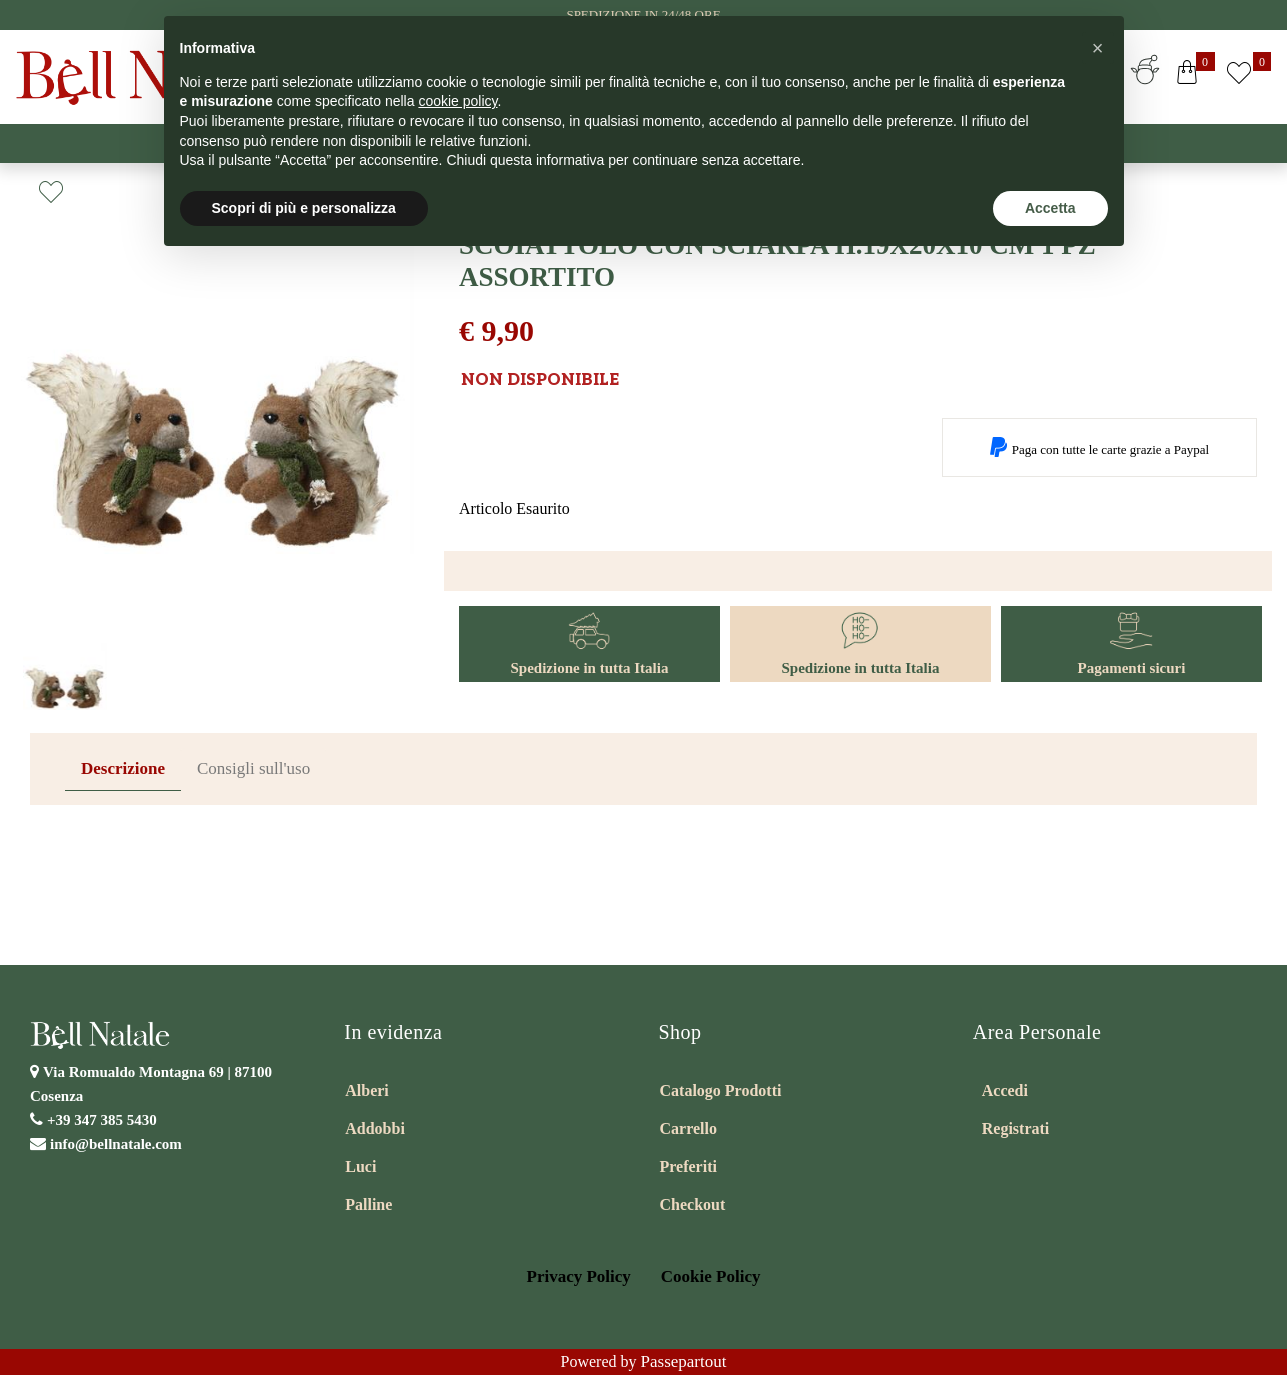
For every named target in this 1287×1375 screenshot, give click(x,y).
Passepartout (684, 1361)
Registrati (1016, 1128)
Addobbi (375, 1128)
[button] (1187, 76)
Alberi (367, 1090)
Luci (360, 1166)
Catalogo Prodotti (721, 1090)
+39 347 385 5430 (102, 1120)
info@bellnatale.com (116, 1144)
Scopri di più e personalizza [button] (304, 208)
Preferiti (688, 1166)
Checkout (693, 1204)
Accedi (1005, 1090)
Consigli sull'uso (253, 768)
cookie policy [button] (457, 101)
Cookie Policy (711, 1276)
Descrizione (123, 768)
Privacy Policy (579, 1276)
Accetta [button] (1050, 208)
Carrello (688, 1128)
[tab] (123, 769)
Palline (368, 1204)
